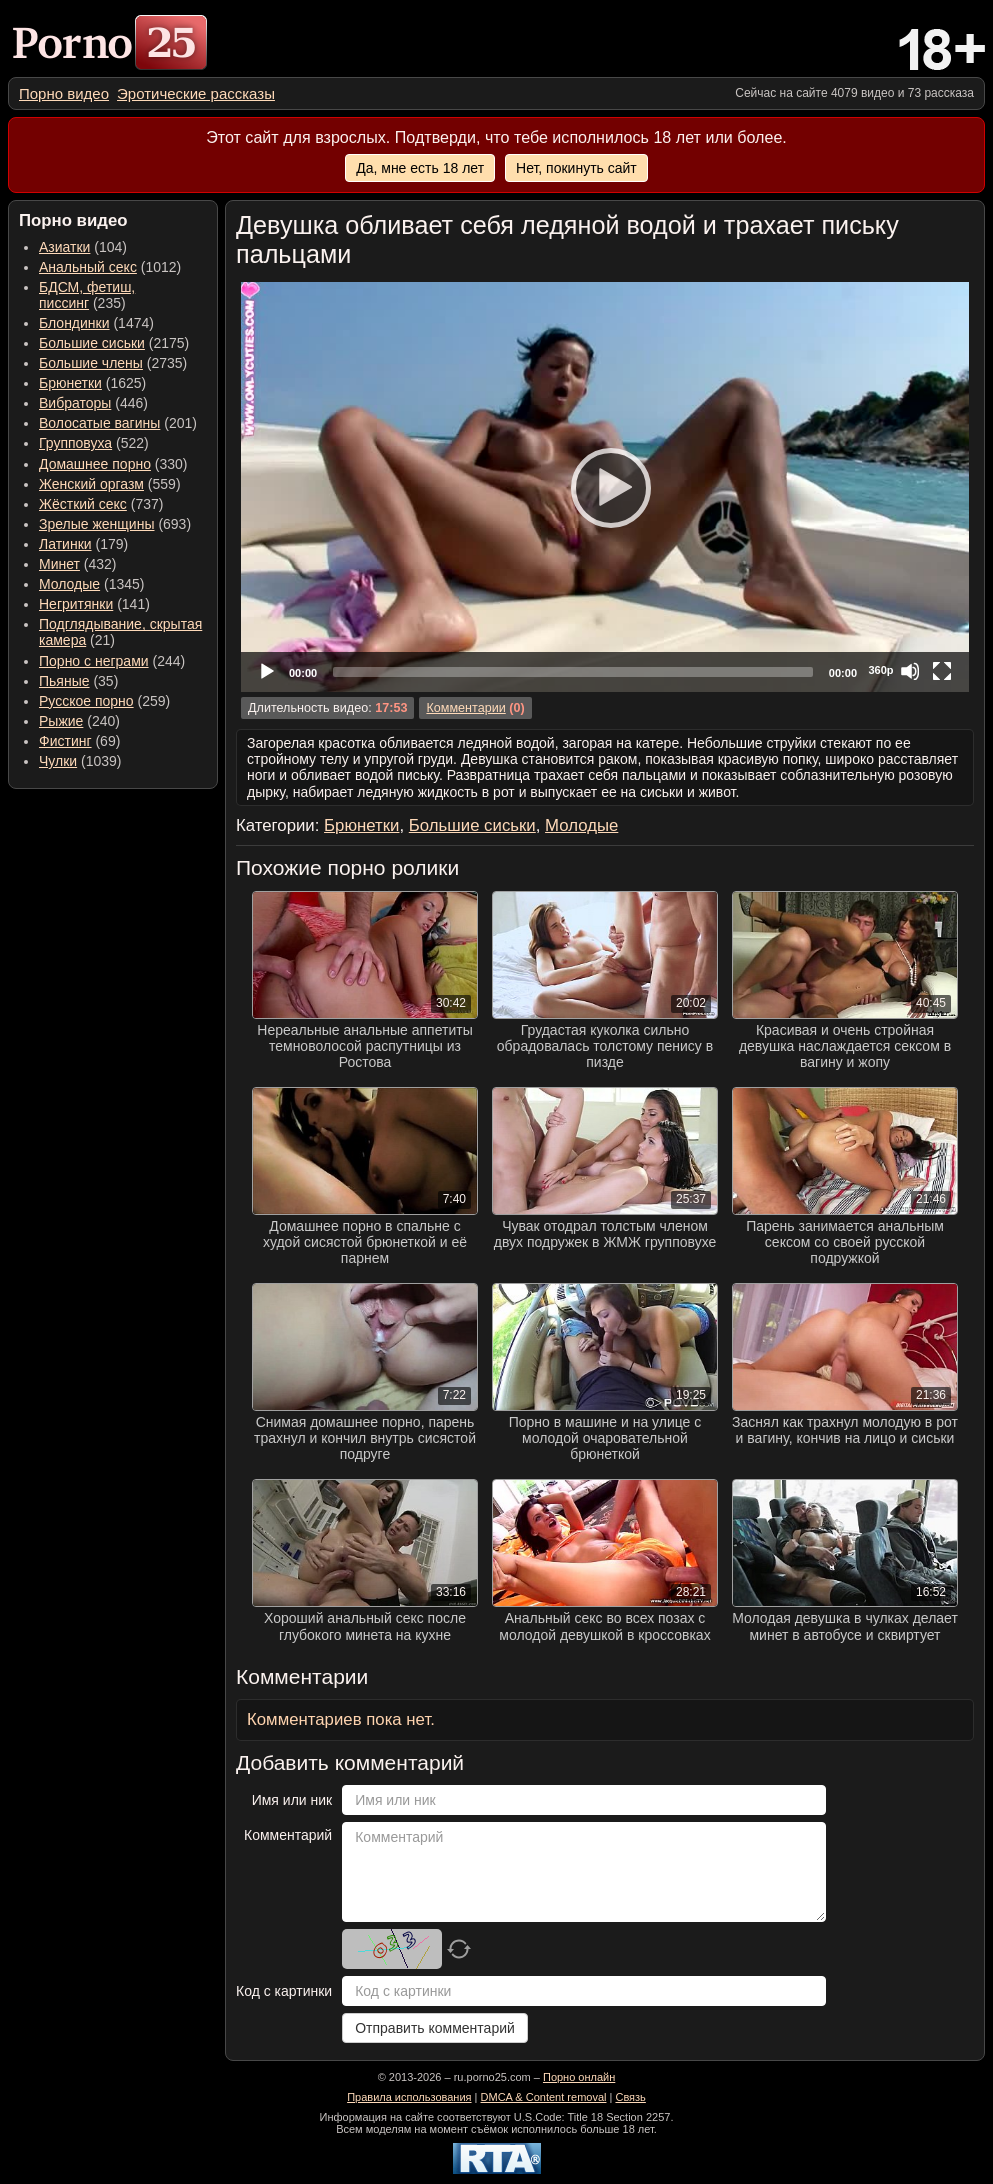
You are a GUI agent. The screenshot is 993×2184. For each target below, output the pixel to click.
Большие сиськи (92, 343)
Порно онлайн (579, 2077)
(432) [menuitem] (78, 564)
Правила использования (409, 2097)
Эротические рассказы (196, 93)
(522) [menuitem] (94, 443)
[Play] (605, 487)
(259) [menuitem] (104, 701)
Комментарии (465, 708)
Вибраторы (75, 403)
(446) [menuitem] (93, 403)
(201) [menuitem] (118, 423)
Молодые (69, 584)
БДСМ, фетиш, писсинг (87, 295)
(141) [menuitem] (94, 604)
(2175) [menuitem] (114, 343)
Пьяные (64, 681)
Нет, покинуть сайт (576, 168)
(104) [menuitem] (83, 247)
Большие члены (91, 363)
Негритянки (76, 604)
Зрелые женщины (97, 524)
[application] (605, 487)
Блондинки (74, 323)
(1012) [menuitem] (110, 267)
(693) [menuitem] (115, 524)
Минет (59, 564)
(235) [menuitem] (87, 295)
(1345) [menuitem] (91, 584)
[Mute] (910, 671)
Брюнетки (70, 383)
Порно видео (64, 93)
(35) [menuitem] (78, 681)
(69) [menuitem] (79, 741)
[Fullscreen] (942, 671)
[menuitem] (64, 93)
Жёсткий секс (83, 504)
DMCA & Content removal (544, 2097)
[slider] (573, 672)
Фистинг (65, 741)
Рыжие (61, 721)
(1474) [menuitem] (96, 323)
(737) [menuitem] (101, 504)
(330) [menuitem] (113, 464)
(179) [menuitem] (83, 544)
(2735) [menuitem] (113, 363)
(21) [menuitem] (120, 632)
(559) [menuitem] (110, 484)
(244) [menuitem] (112, 661)
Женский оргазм (91, 484)
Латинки (65, 544)
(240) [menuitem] (79, 721)
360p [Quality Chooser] (880, 670)
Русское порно (86, 701)
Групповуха (75, 443)
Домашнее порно (95, 464)
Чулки (58, 761)
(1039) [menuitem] (80, 761)
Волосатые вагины (99, 423)
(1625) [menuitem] (92, 383)
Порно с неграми (94, 661)
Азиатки (64, 247)
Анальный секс (88, 267)
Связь (630, 2097)
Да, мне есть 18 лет (420, 168)
